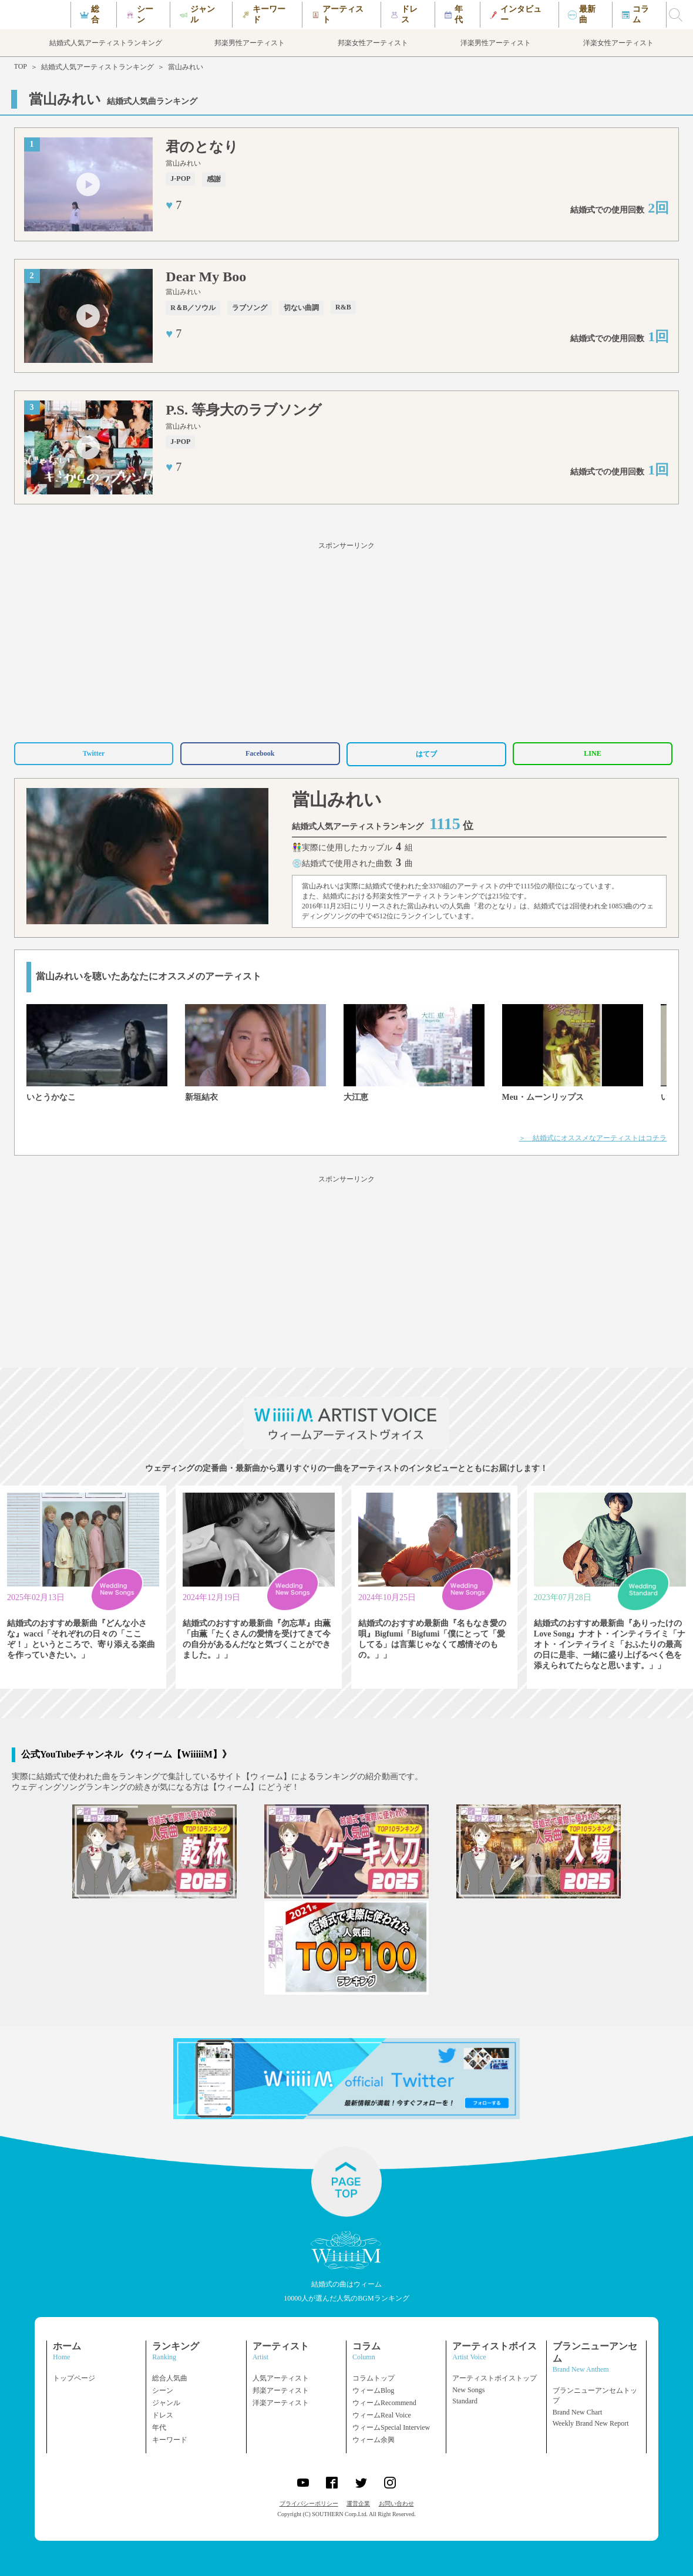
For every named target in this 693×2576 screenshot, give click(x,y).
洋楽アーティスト (281, 2403)
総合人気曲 (169, 2378)
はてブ (426, 754)
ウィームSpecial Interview (391, 2427)
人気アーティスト (281, 2378)
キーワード (169, 2440)
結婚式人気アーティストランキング (97, 67)
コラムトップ (373, 2378)
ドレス (162, 2415)
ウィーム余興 (373, 2440)
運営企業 (358, 2503)
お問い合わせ (396, 2503)
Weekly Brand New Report (591, 2423)
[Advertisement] (346, 640)
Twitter (94, 753)
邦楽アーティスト (281, 2390)
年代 (159, 2427)
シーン (162, 2390)
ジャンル (166, 2403)
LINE (592, 753)
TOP (20, 66)
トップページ (74, 2378)
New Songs (468, 2390)
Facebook (259, 753)
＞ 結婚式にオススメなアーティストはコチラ (593, 1138)
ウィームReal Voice (381, 2415)
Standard (464, 2401)
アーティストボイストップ (494, 2378)
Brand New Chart (578, 2412)
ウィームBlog (373, 2390)
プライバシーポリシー (309, 2503)
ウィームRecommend (384, 2403)
